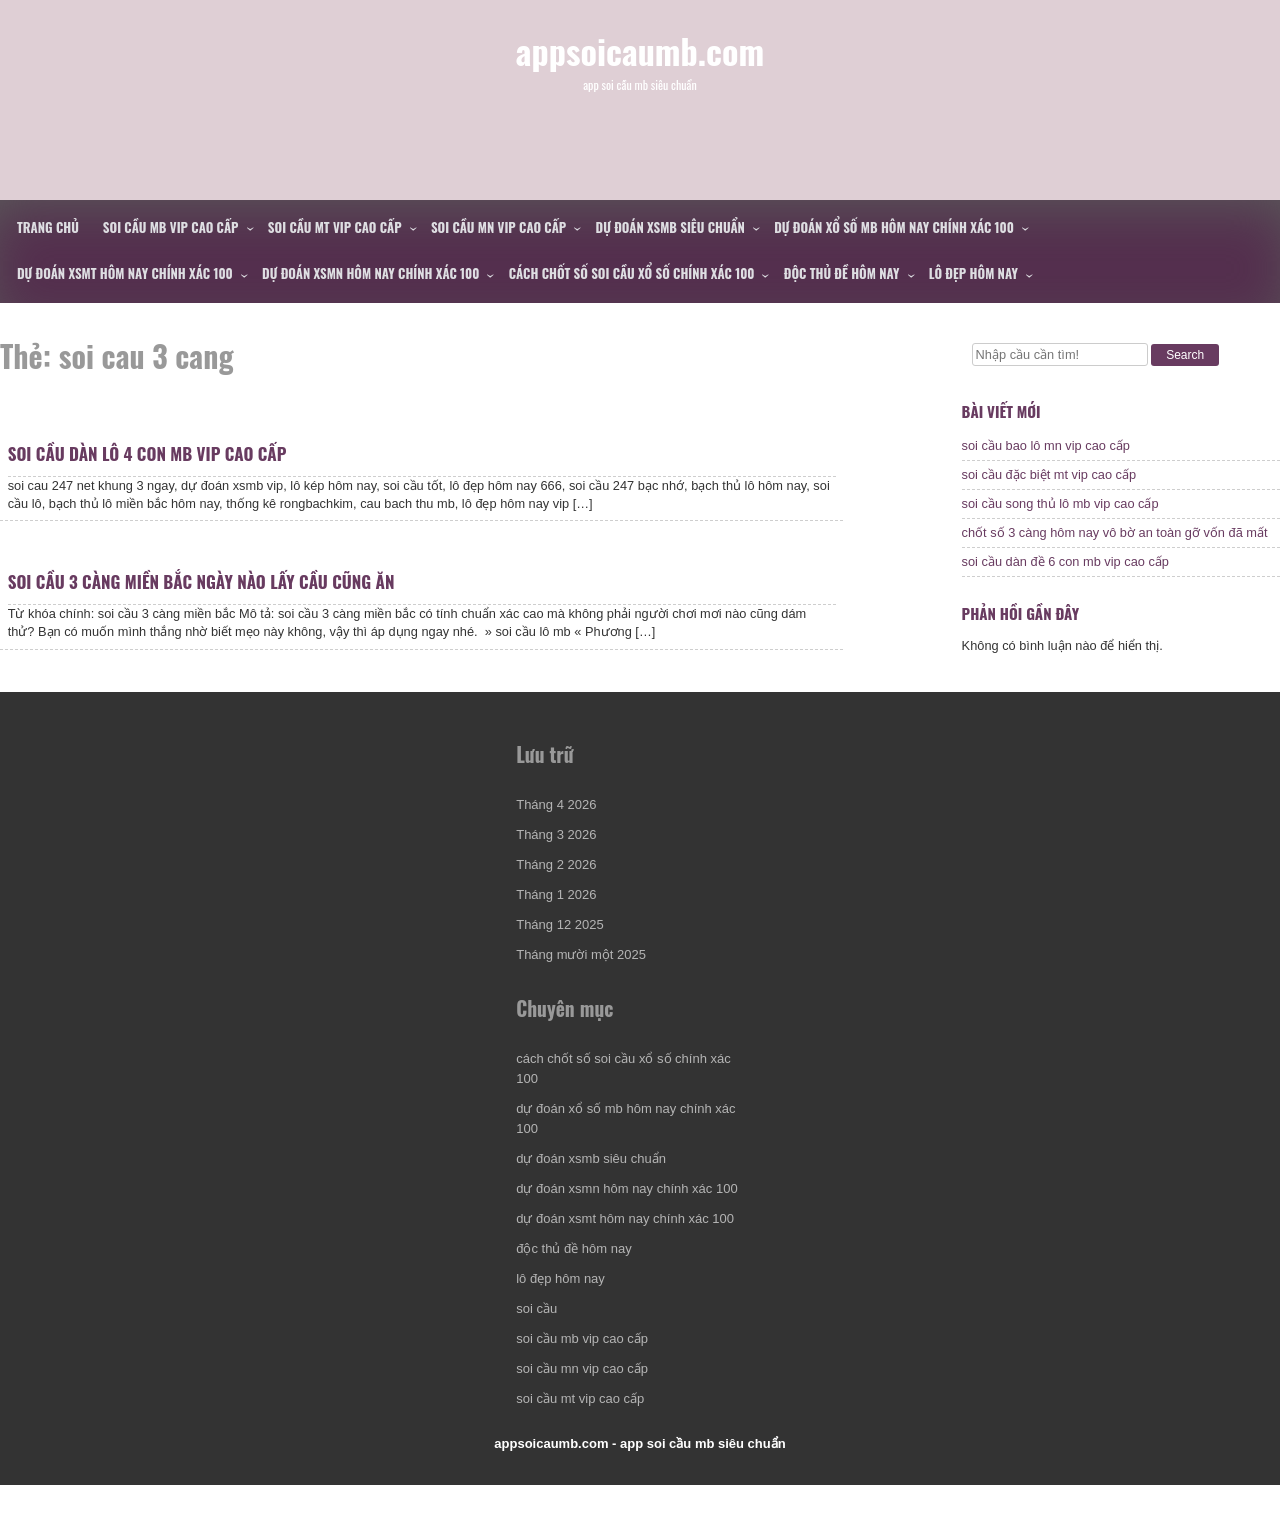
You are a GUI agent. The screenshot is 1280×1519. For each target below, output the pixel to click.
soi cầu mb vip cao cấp (171, 227)
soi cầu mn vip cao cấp (498, 227)
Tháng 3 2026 (558, 861)
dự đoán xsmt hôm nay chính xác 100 (125, 273)
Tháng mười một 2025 (583, 981)
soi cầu (538, 1336)
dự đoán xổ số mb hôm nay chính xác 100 (894, 227)
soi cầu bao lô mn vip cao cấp (1046, 450)
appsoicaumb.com (640, 68)
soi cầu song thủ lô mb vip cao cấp (1060, 508)
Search (1185, 355)
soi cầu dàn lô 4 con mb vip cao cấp (149, 460)
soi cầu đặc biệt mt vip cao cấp (1049, 479)
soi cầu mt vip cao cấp (335, 227)
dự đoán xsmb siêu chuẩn (670, 227)
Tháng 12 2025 (561, 951)
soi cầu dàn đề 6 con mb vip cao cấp (1065, 566)
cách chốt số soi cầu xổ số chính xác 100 (632, 273)
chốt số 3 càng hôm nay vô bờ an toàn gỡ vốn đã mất (1115, 537)
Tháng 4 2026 (558, 831)
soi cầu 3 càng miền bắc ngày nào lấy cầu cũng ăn (203, 602)
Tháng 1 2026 (558, 921)
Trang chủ (48, 227)
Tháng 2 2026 (558, 891)
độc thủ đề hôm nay (842, 273)
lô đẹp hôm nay (973, 273)
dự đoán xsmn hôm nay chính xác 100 (370, 273)
